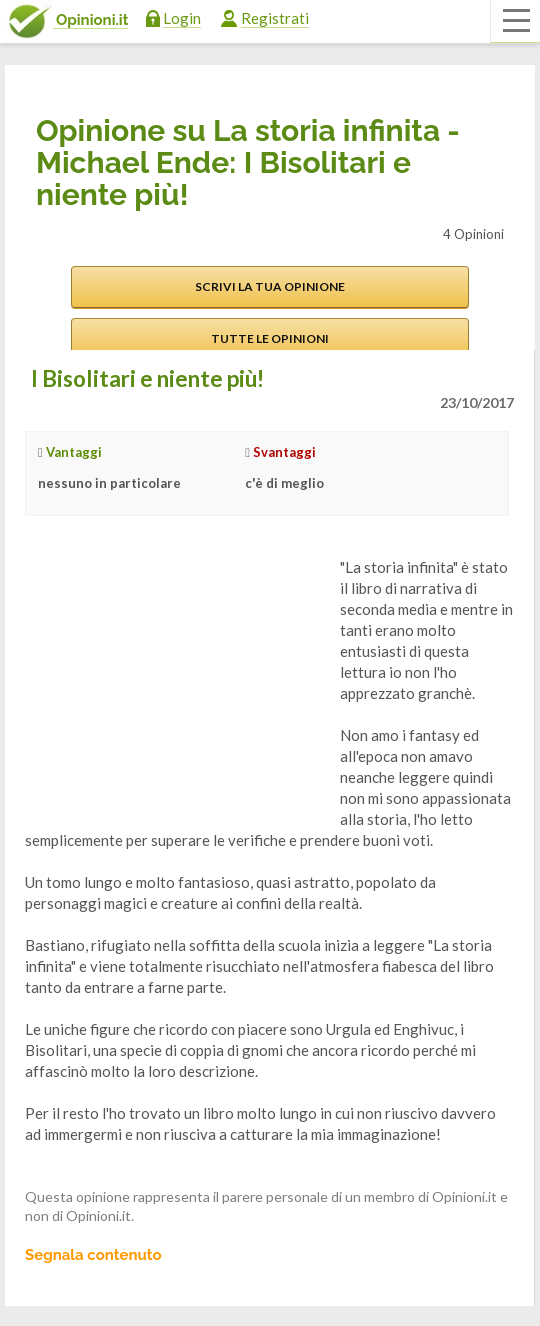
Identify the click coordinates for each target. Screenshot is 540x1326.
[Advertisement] (175, 682)
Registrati (275, 18)
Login (182, 18)
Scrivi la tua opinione (270, 286)
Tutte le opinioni (270, 338)
